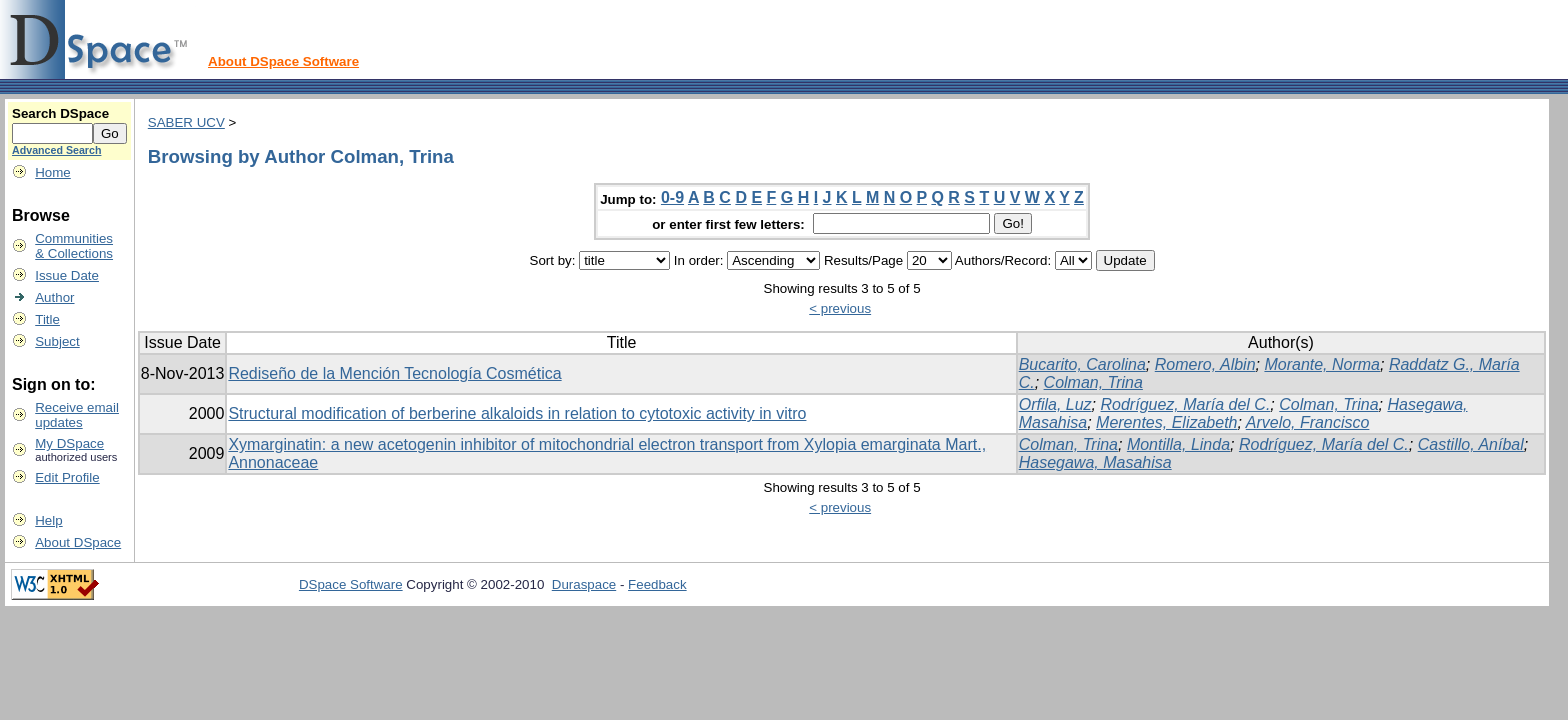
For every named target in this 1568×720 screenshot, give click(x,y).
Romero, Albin (1205, 364)
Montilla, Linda (1178, 444)
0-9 (672, 197)
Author (54, 297)
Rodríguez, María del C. (1186, 404)
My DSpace (69, 443)
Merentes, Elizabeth (1166, 422)
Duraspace (584, 584)
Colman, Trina (1093, 382)
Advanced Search (56, 150)
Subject (57, 341)
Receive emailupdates (77, 415)
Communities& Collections (74, 246)
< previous (840, 308)
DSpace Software (351, 584)
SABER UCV (186, 122)
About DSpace (78, 542)
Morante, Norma (1322, 364)
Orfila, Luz (1055, 404)
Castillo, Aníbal (1471, 444)
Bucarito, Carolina (1082, 364)
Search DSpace (60, 113)
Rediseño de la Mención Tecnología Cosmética (394, 373)
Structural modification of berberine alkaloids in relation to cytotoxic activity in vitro (517, 413)
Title (47, 319)
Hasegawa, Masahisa (1095, 462)
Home (53, 172)
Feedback (657, 584)
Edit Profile (67, 477)
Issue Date (67, 275)
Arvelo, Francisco (1308, 422)
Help (48, 520)
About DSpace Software (283, 61)
